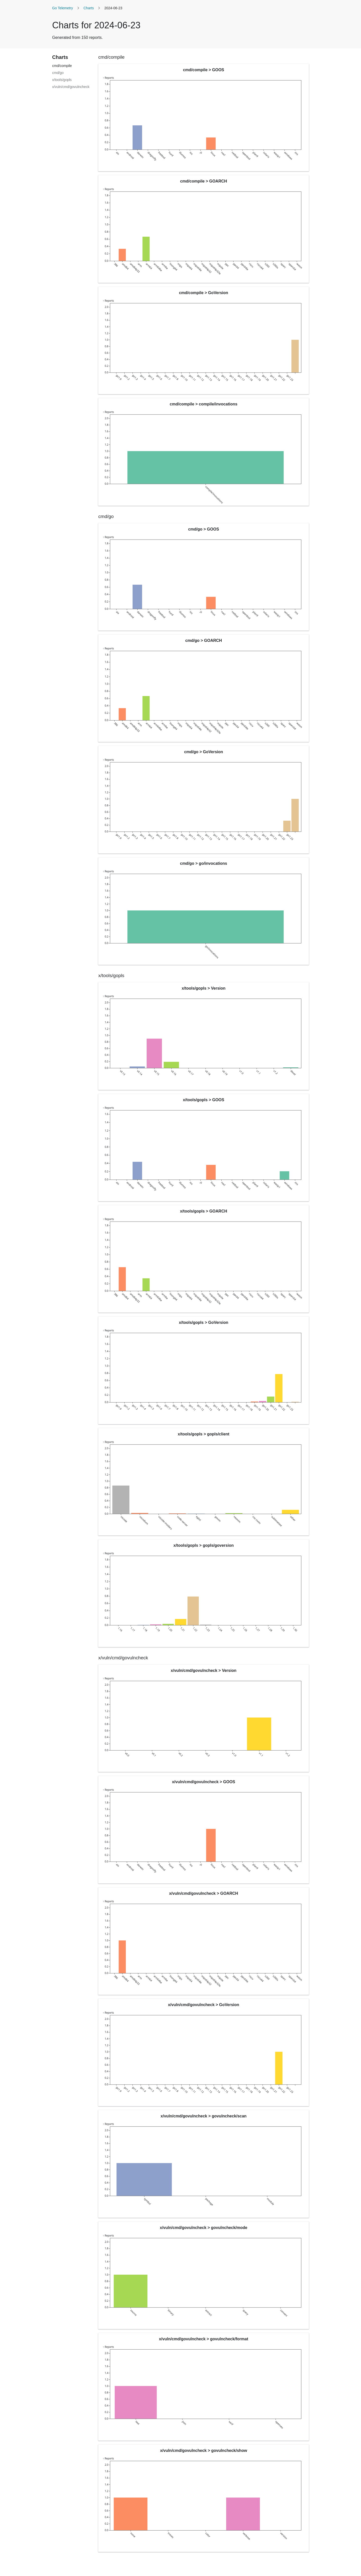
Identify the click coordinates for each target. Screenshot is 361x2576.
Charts (88, 8)
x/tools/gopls (62, 80)
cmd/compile (62, 66)
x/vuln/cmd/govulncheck (70, 87)
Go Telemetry (62, 8)
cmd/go (58, 73)
